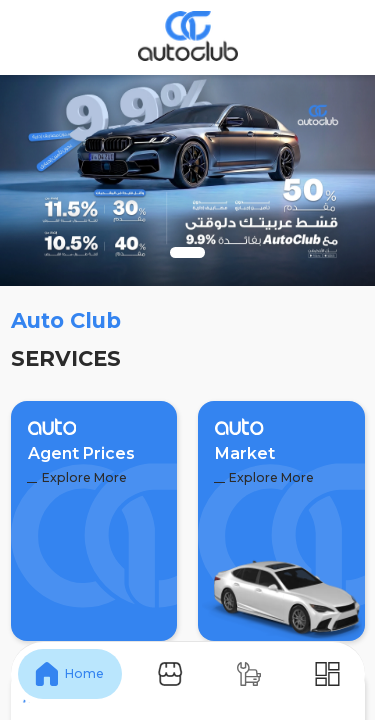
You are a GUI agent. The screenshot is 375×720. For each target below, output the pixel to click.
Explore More (77, 478)
